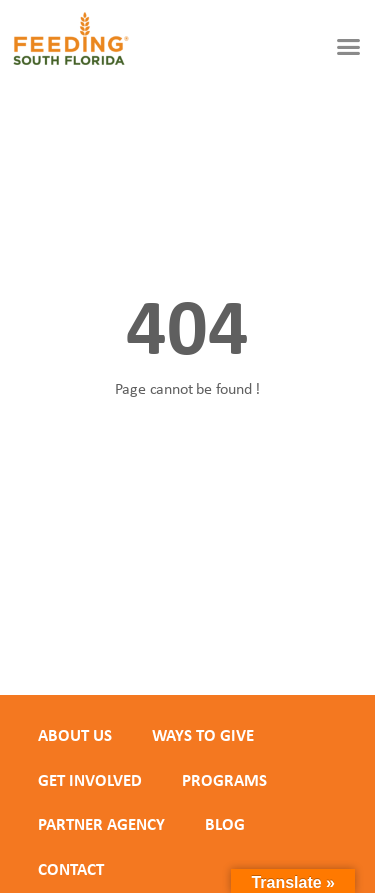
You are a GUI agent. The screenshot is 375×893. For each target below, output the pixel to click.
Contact (71, 869)
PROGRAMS (224, 780)
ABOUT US (75, 735)
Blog (225, 824)
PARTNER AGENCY (101, 824)
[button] (349, 47)
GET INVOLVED (90, 780)
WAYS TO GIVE (203, 735)
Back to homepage (188, 458)
